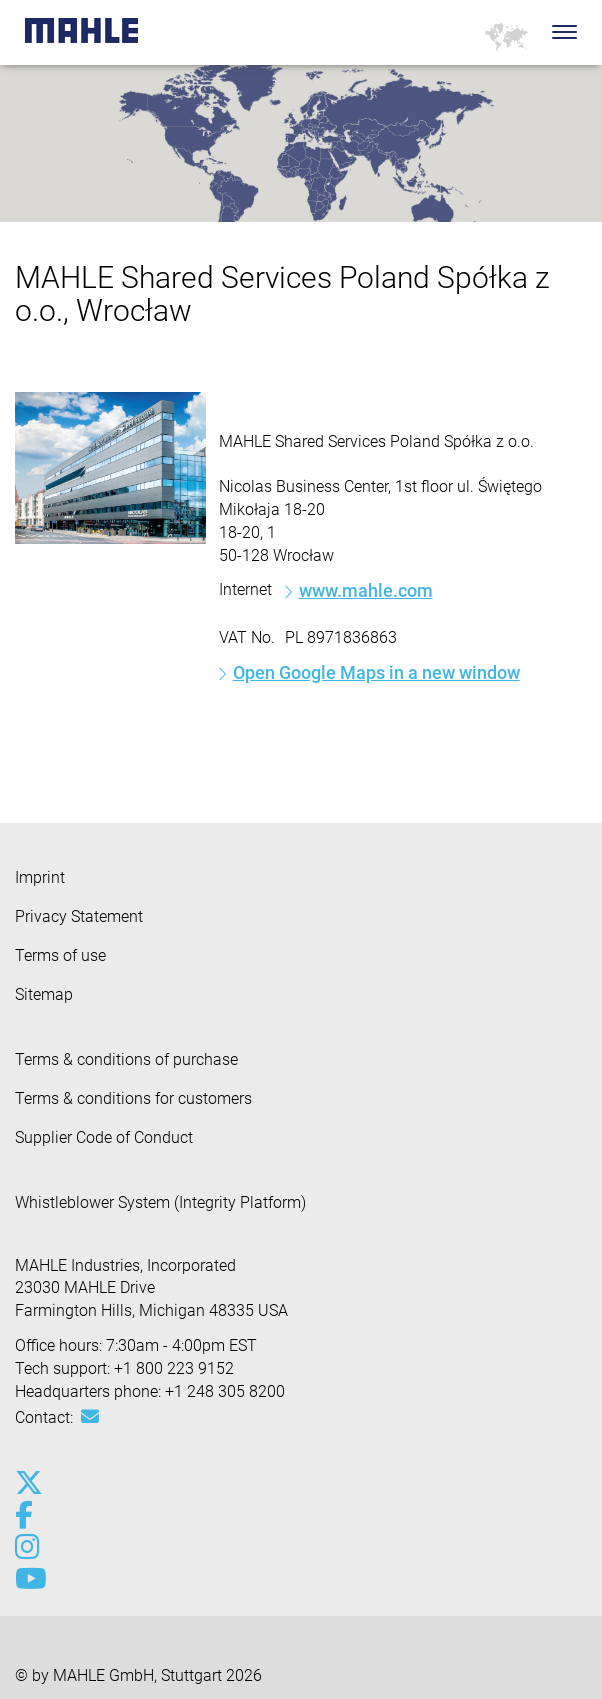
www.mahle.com (366, 590)
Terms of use (60, 955)
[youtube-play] (27, 1579)
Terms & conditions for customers (133, 1098)
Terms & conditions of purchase (126, 1059)
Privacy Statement (79, 916)
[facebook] (27, 1515)
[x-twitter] (27, 1483)
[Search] (534, 32)
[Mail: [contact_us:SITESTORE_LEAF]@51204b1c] (90, 1417)
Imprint (40, 877)
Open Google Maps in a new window (376, 672)
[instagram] (27, 1547)
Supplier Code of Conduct (104, 1137)
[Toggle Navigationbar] (564, 32)
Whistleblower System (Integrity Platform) (160, 1202)
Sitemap (44, 994)
